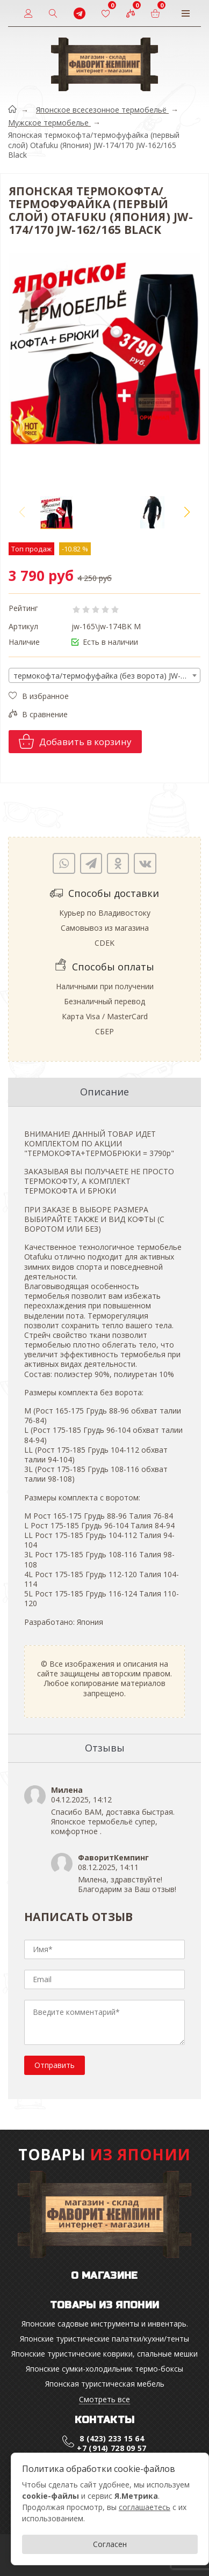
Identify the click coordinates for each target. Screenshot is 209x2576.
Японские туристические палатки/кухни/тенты (104, 2339)
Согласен (110, 2544)
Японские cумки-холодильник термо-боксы (104, 2369)
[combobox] (104, 675)
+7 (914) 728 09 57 (111, 2448)
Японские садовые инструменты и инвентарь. (104, 2324)
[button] (187, 512)
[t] (79, 13)
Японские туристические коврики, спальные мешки (104, 2354)
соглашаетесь (144, 2507)
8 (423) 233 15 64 (112, 2438)
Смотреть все (104, 2399)
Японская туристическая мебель (104, 2384)
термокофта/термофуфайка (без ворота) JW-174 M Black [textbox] (106, 676)
